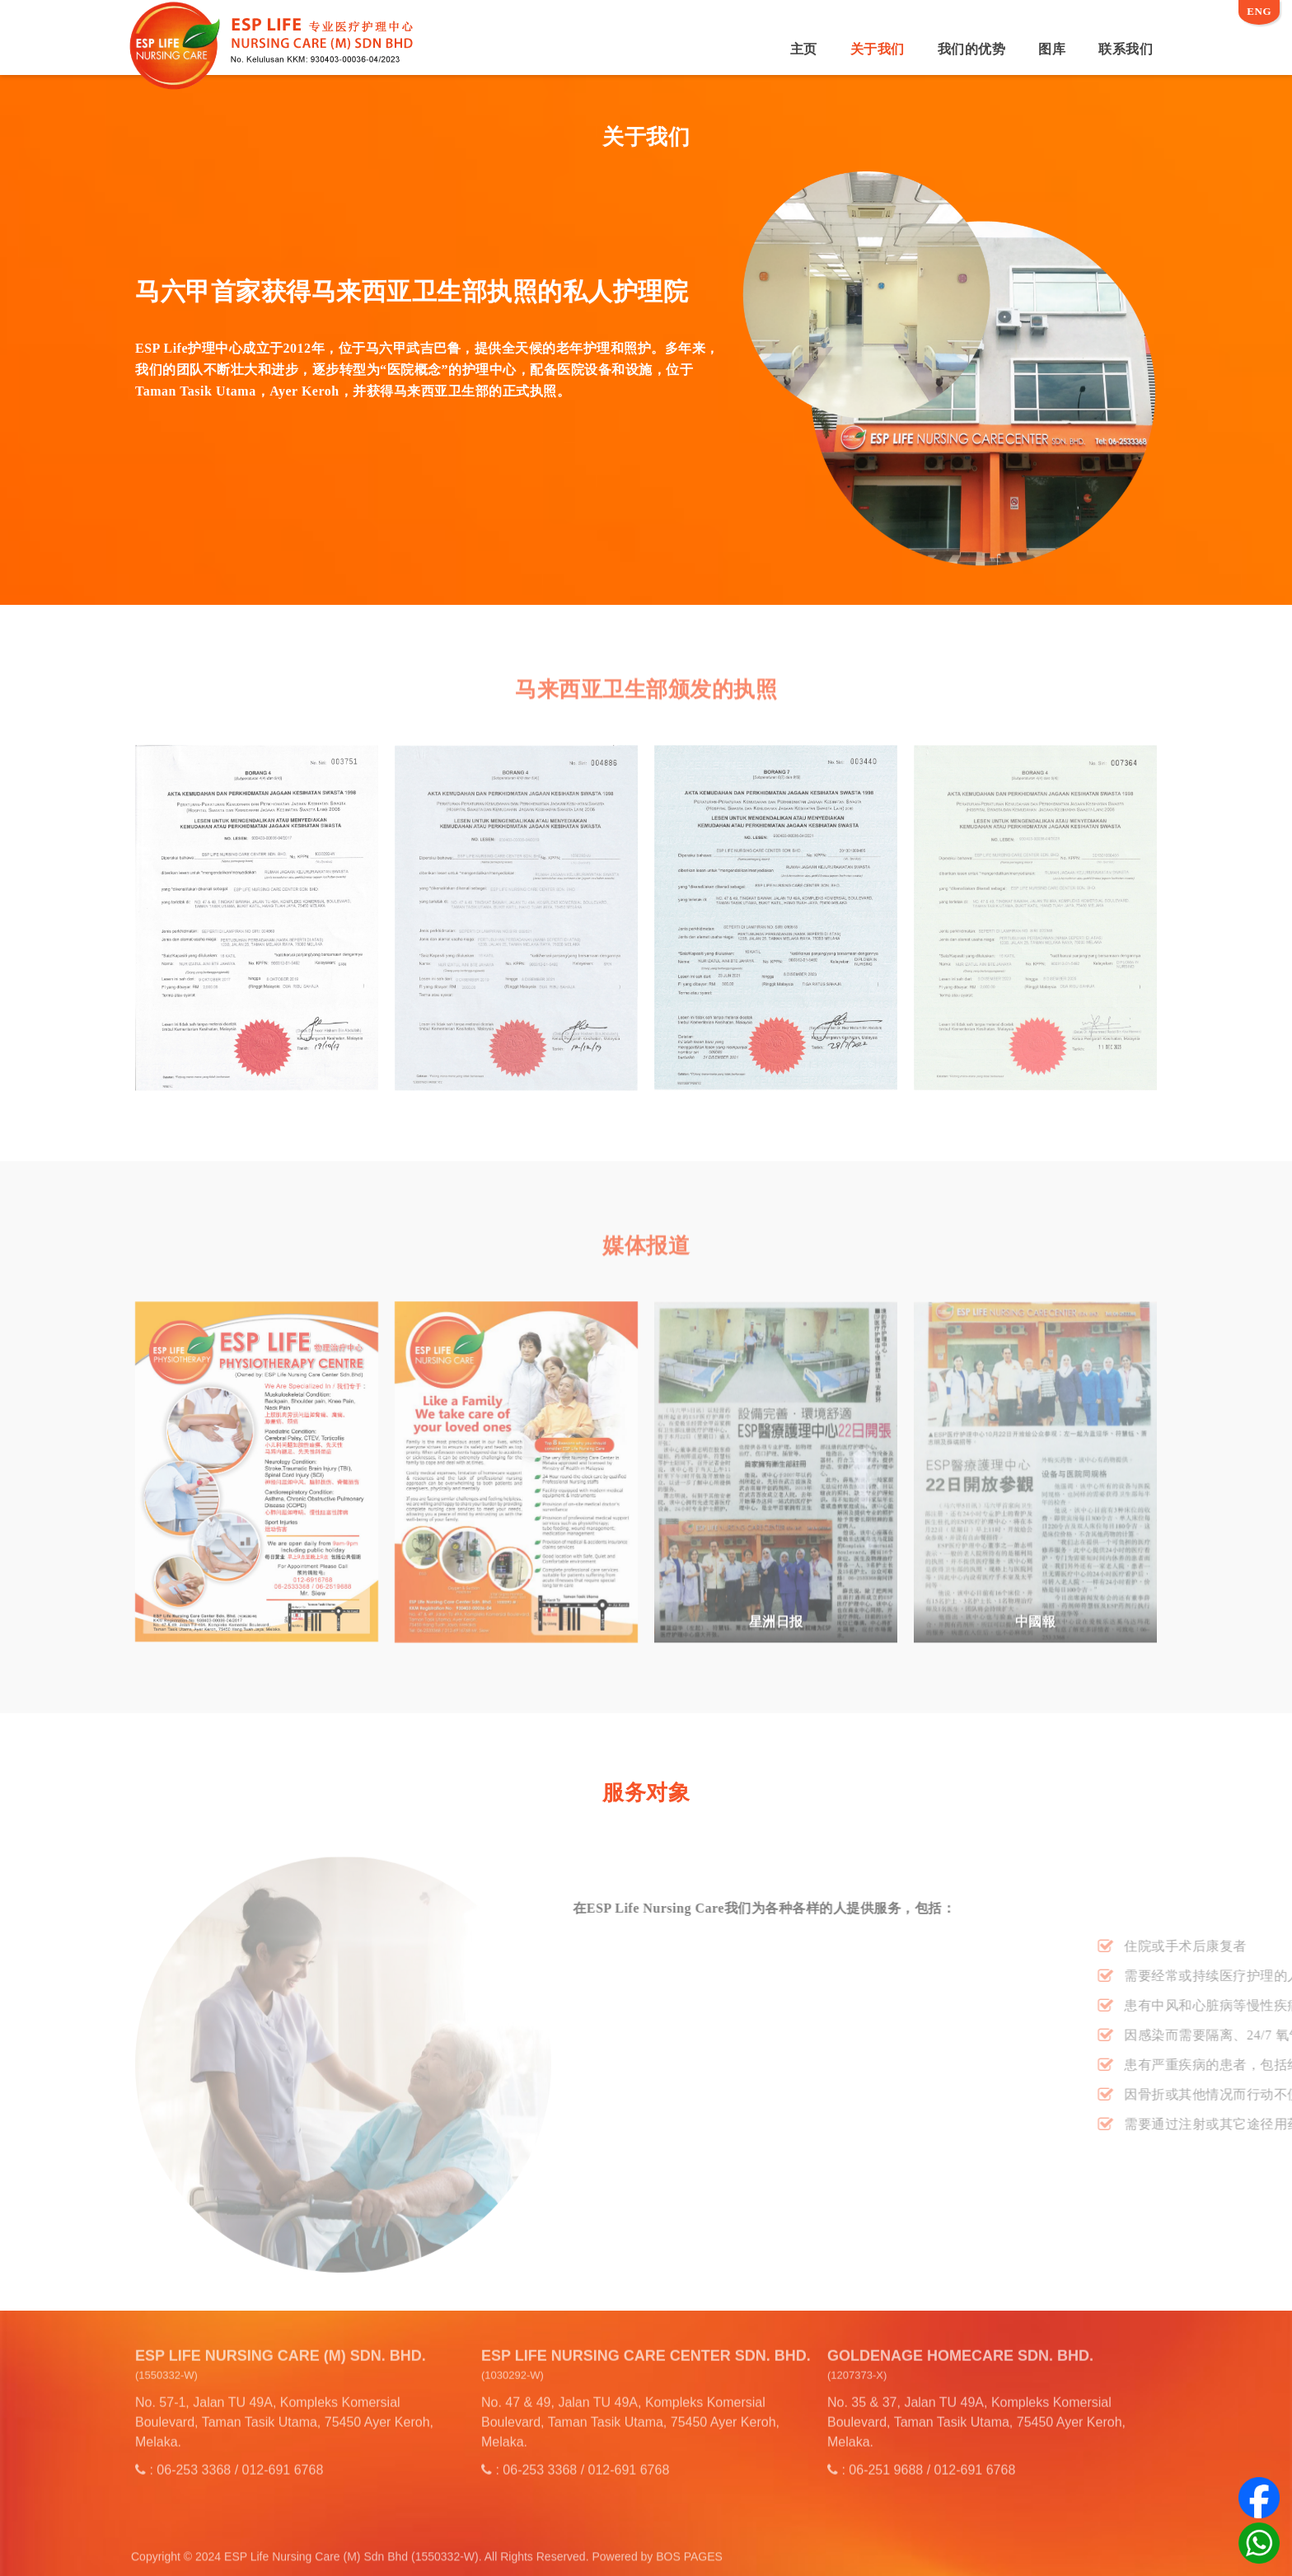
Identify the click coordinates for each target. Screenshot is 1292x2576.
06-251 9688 (886, 2461)
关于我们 (877, 49)
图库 (1051, 49)
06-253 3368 (194, 2461)
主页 (803, 49)
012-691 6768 (283, 2461)
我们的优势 (972, 49)
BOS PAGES (689, 2565)
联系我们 (1125, 49)
